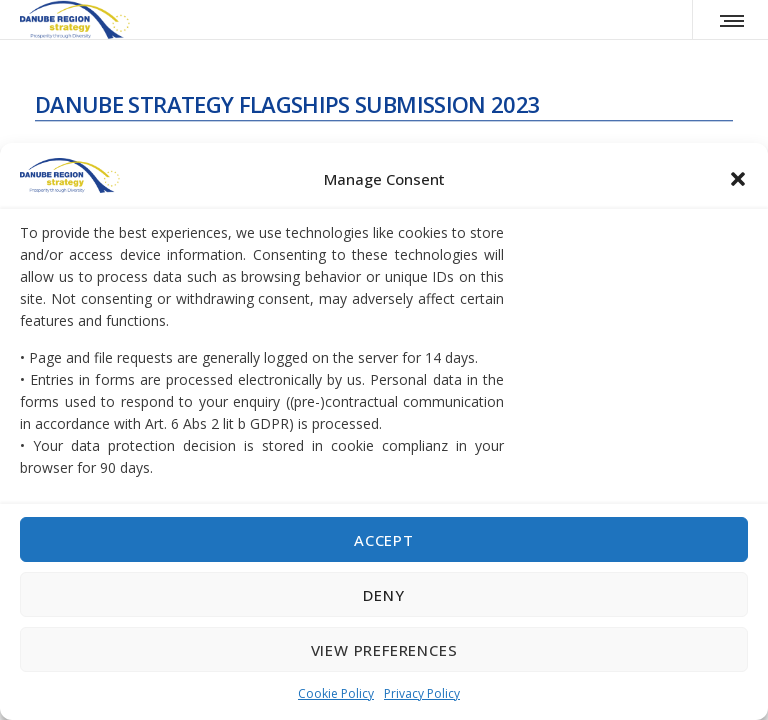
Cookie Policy (336, 693)
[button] (738, 179)
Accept (384, 540)
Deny (383, 595)
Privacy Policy (422, 693)
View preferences (384, 650)
